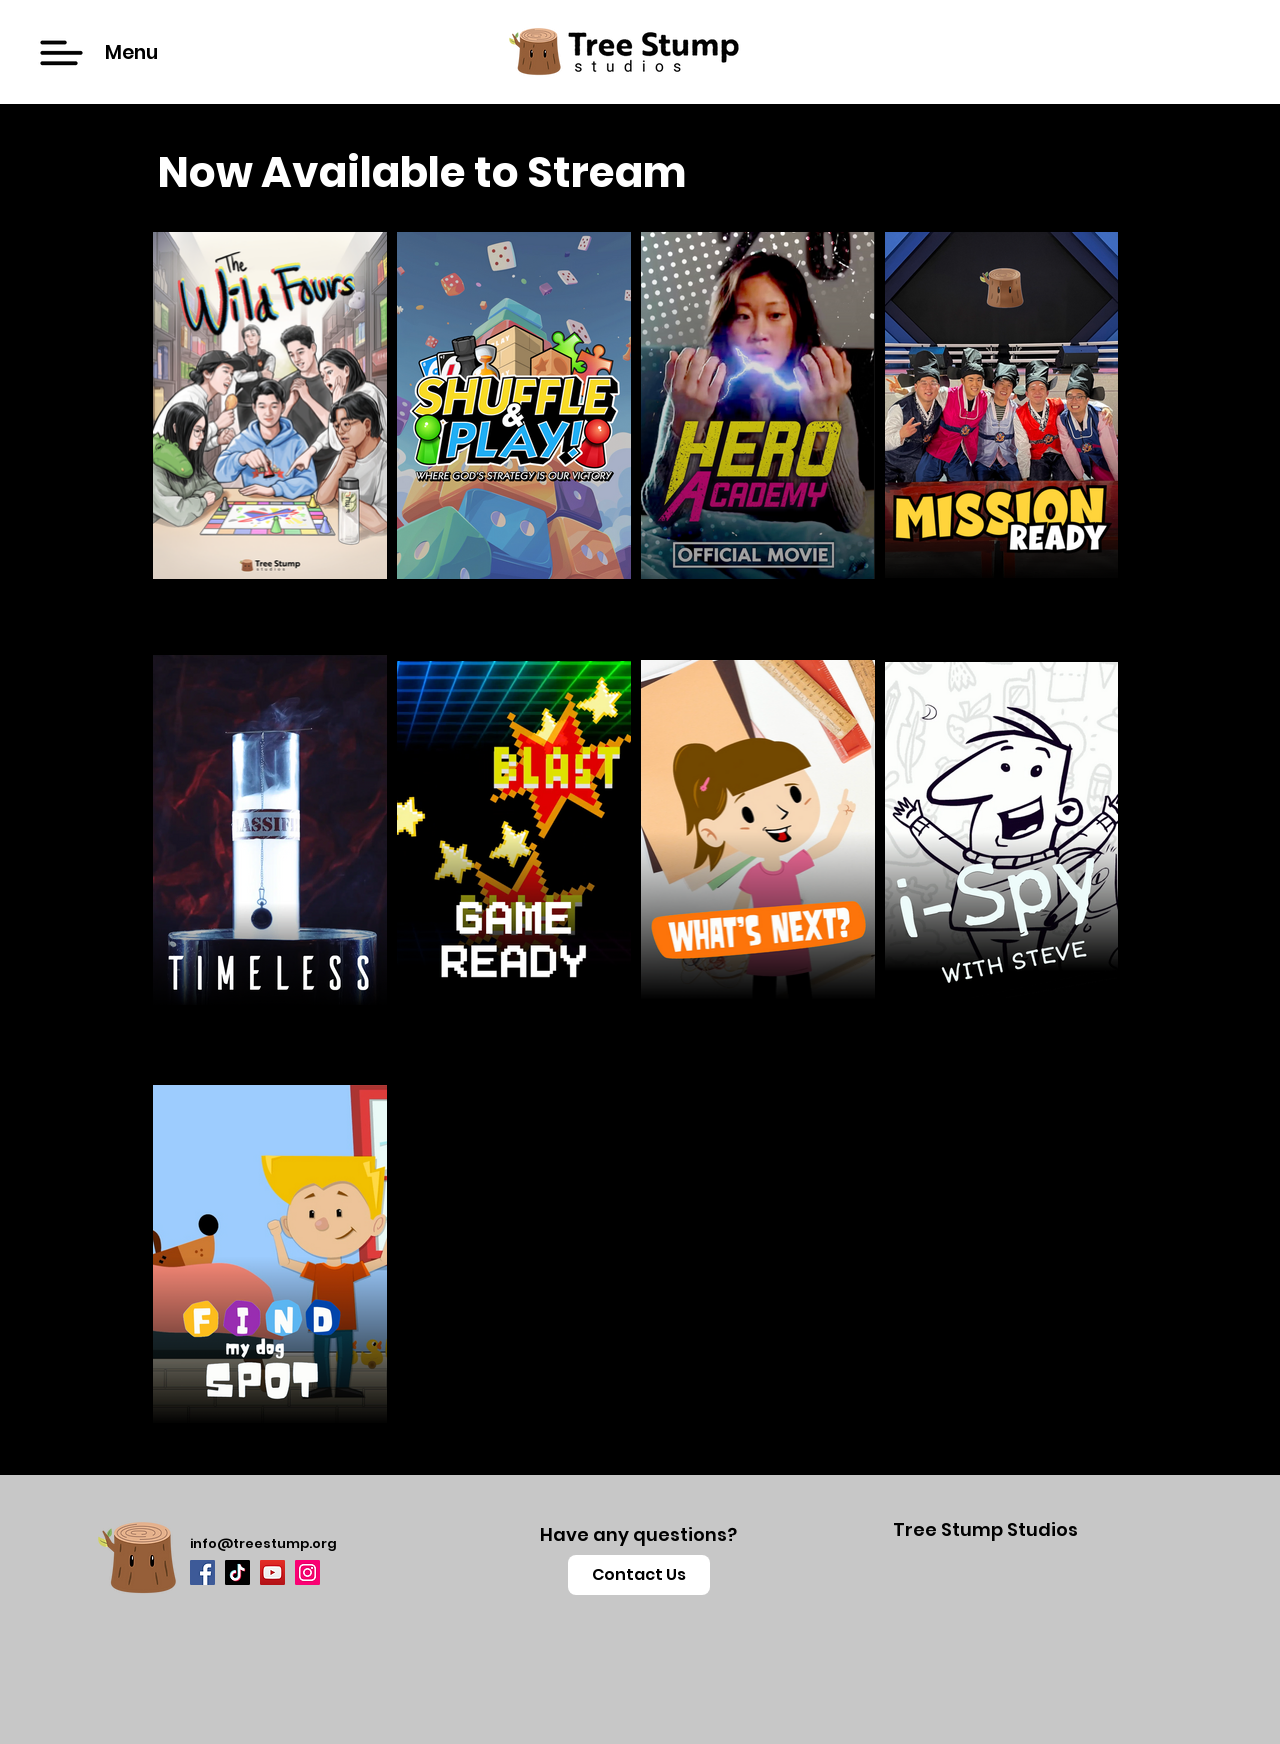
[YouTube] (272, 1572)
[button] (61, 53)
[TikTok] (237, 1572)
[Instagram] (307, 1572)
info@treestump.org (263, 1543)
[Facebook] (202, 1572)
